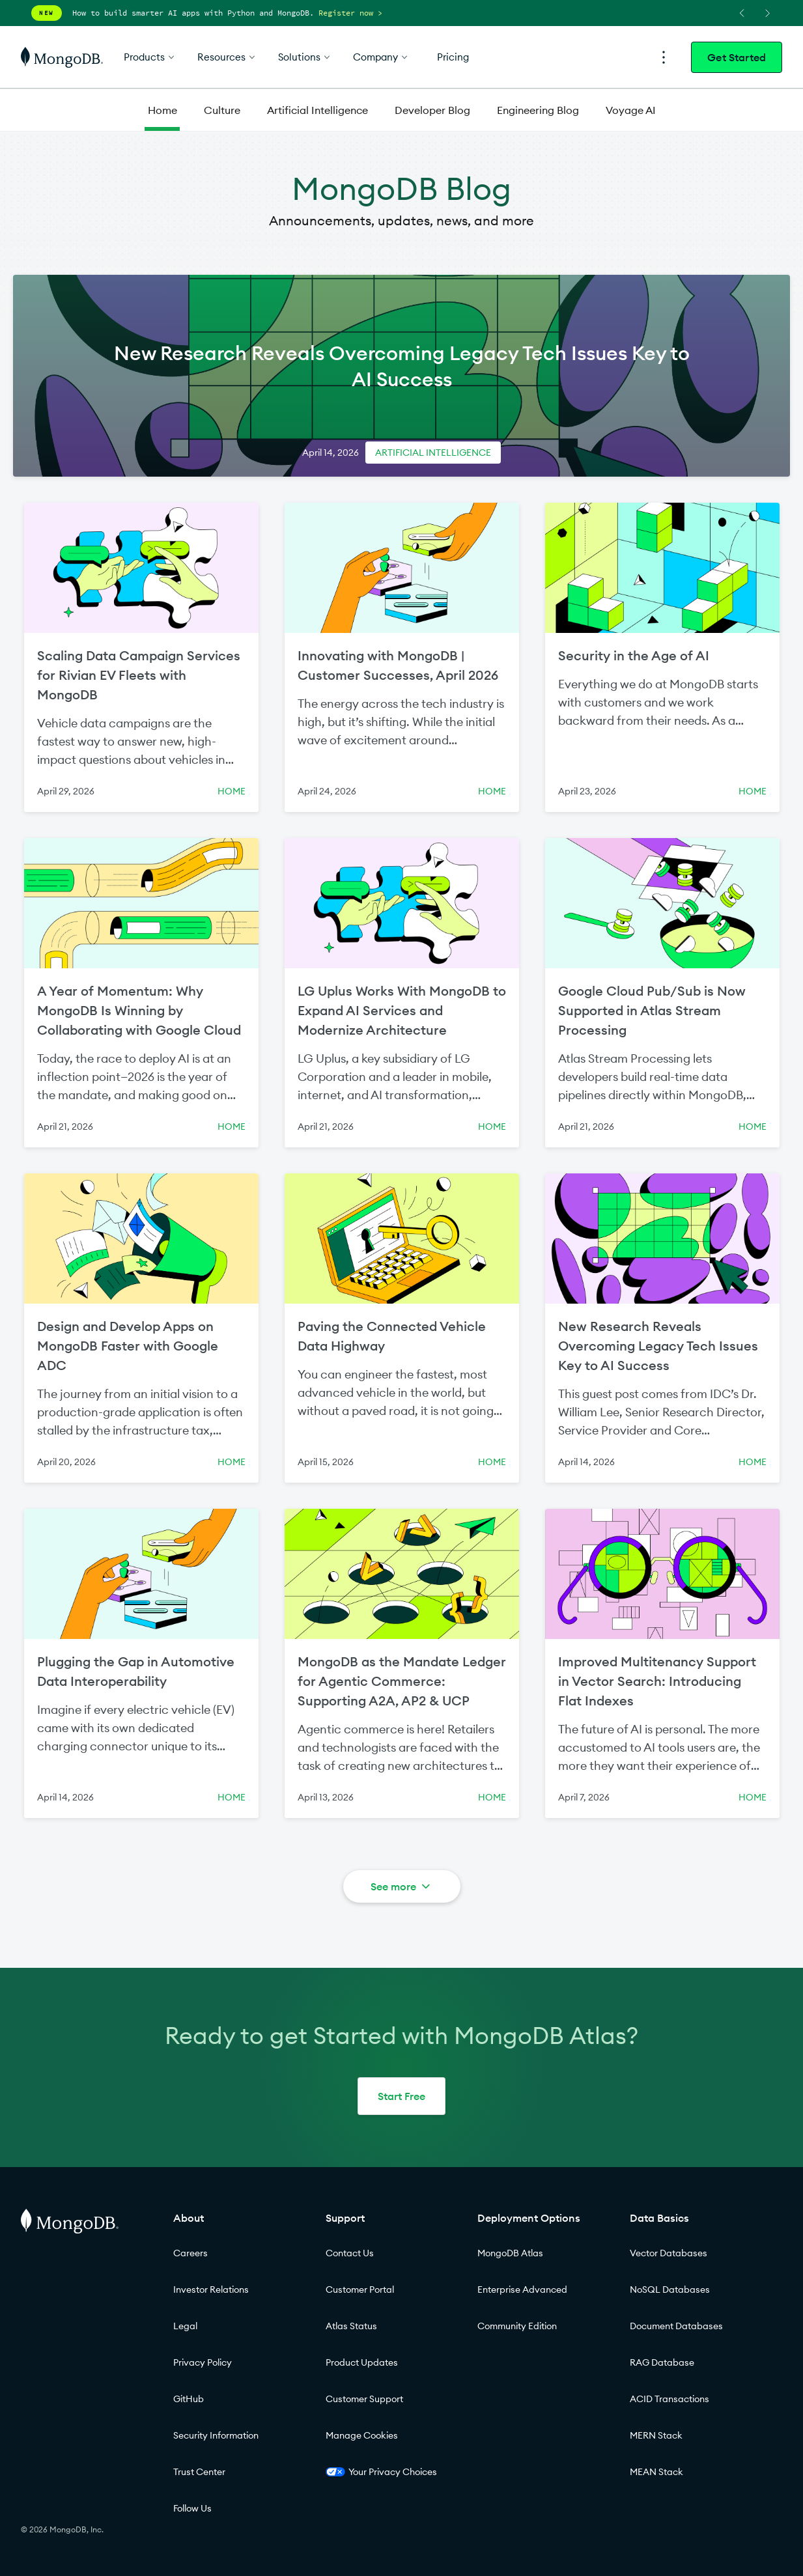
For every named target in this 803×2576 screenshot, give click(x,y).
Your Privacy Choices (381, 2472)
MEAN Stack (656, 2472)
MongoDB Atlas (510, 2253)
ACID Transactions (669, 2399)
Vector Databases (668, 2253)
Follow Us (192, 2508)
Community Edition (517, 2326)
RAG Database (662, 2362)
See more (401, 1886)
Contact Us (350, 2253)
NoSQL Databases (670, 2289)
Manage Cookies (362, 2435)
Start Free (401, 2096)
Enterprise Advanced (522, 2289)
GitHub (188, 2399)
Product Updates (362, 2362)
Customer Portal (360, 2289)
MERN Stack (656, 2435)
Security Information (216, 2435)
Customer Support (364, 2399)
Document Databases (676, 2326)
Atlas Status (351, 2326)
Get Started (736, 57)
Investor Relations (211, 2289)
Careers (190, 2253)
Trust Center (199, 2472)
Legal (185, 2326)
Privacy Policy (202, 2362)
